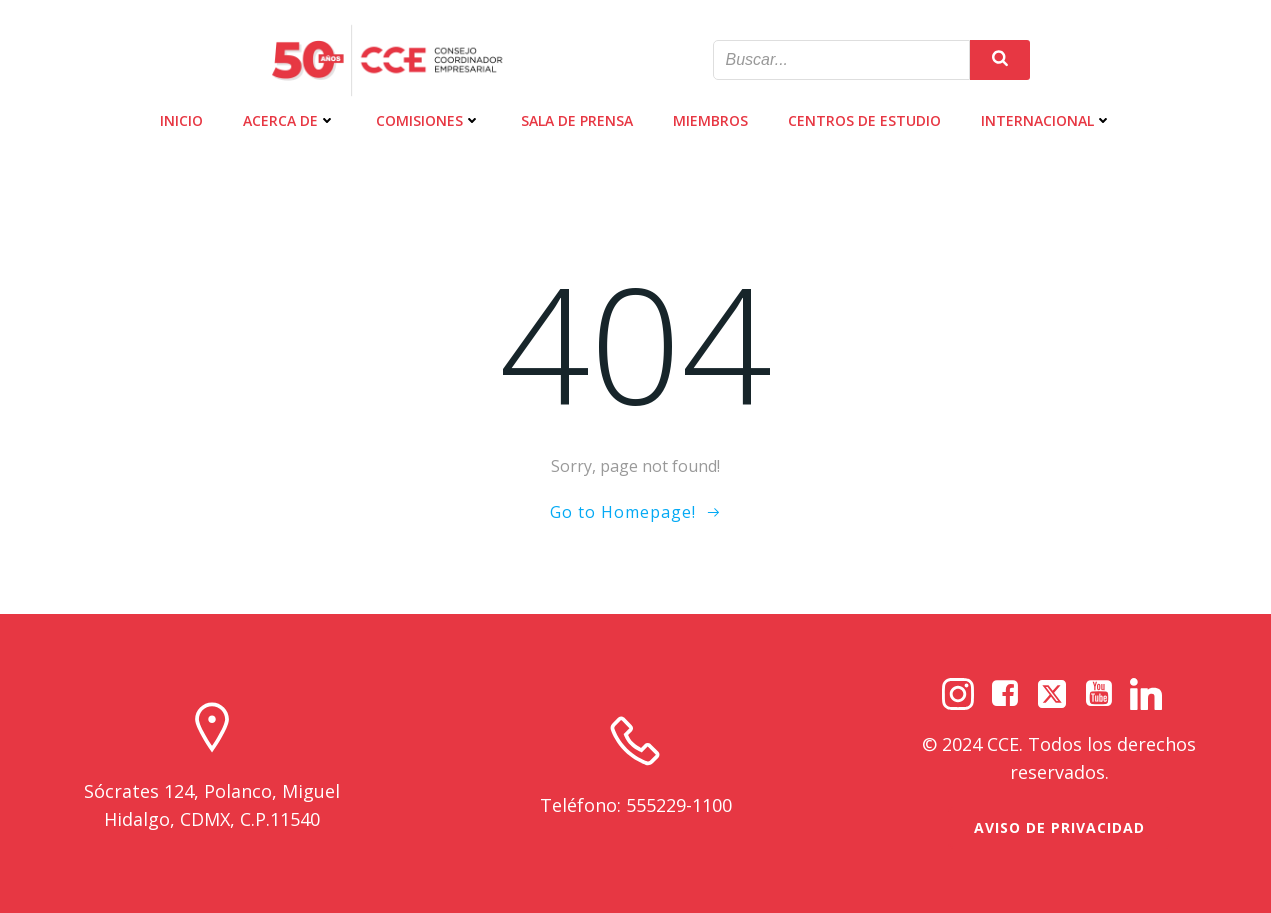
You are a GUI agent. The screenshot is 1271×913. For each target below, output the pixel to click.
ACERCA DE (289, 120)
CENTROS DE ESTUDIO (864, 120)
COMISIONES (428, 120)
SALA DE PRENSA (577, 120)
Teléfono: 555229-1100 (636, 805)
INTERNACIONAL (1046, 120)
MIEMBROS (710, 120)
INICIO (181, 120)
